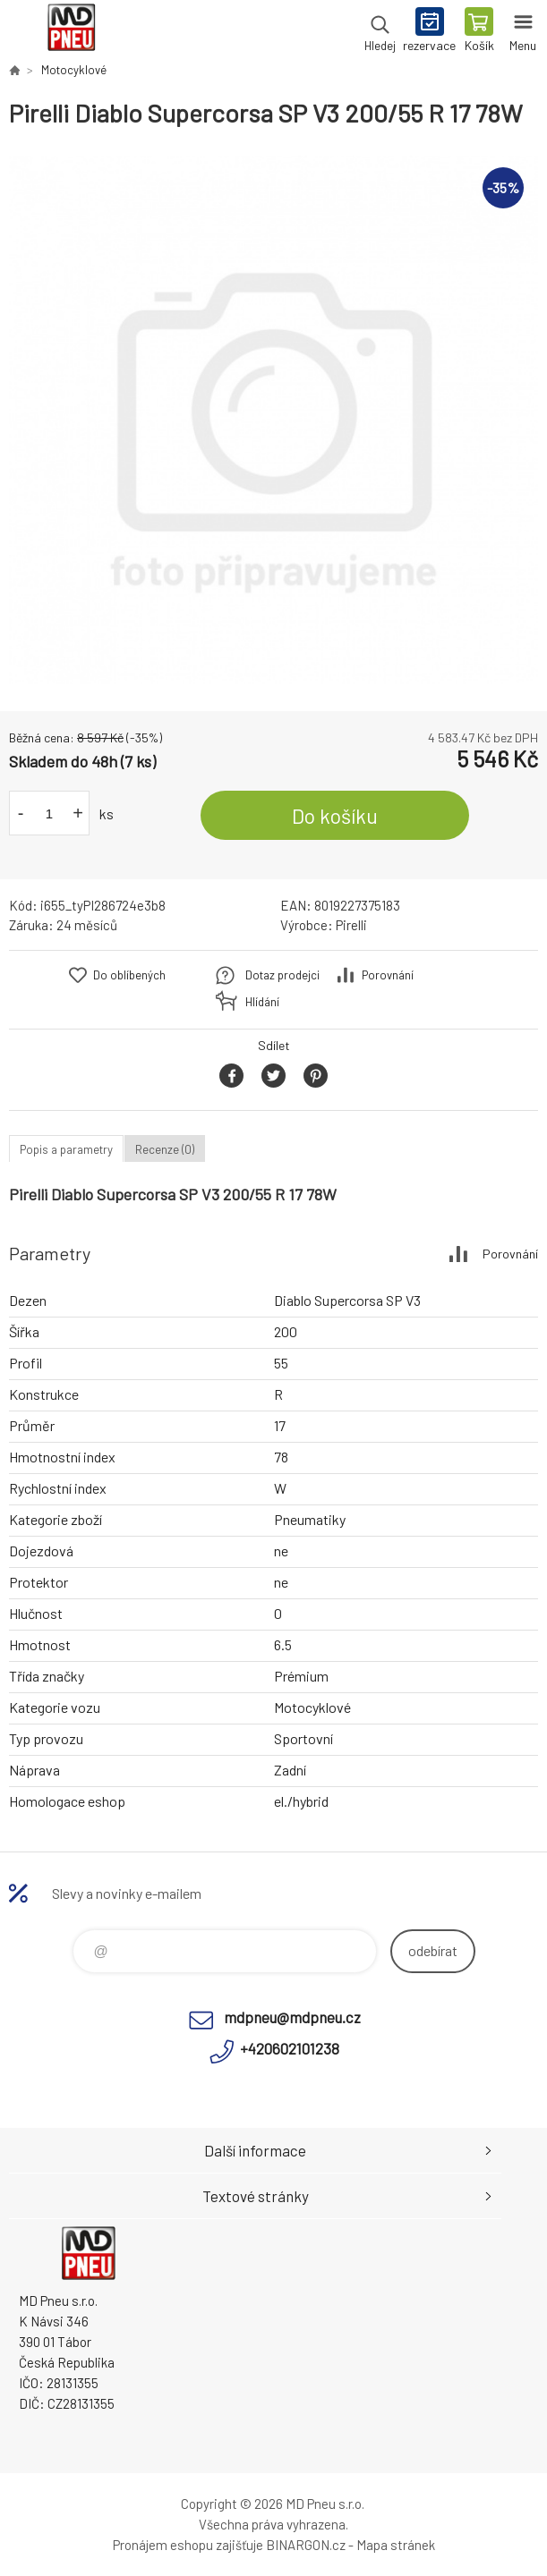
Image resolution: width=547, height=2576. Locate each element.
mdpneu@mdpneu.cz (292, 2017)
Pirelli (351, 925)
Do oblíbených (129, 975)
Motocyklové (74, 70)
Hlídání (262, 1002)
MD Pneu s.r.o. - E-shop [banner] (70, 31)
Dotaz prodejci (282, 975)
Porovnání (388, 975)
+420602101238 (289, 2048)
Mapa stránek (395, 2545)
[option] (273, 420)
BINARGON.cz (306, 2545)
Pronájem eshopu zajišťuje (188, 2545)
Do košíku (335, 815)
